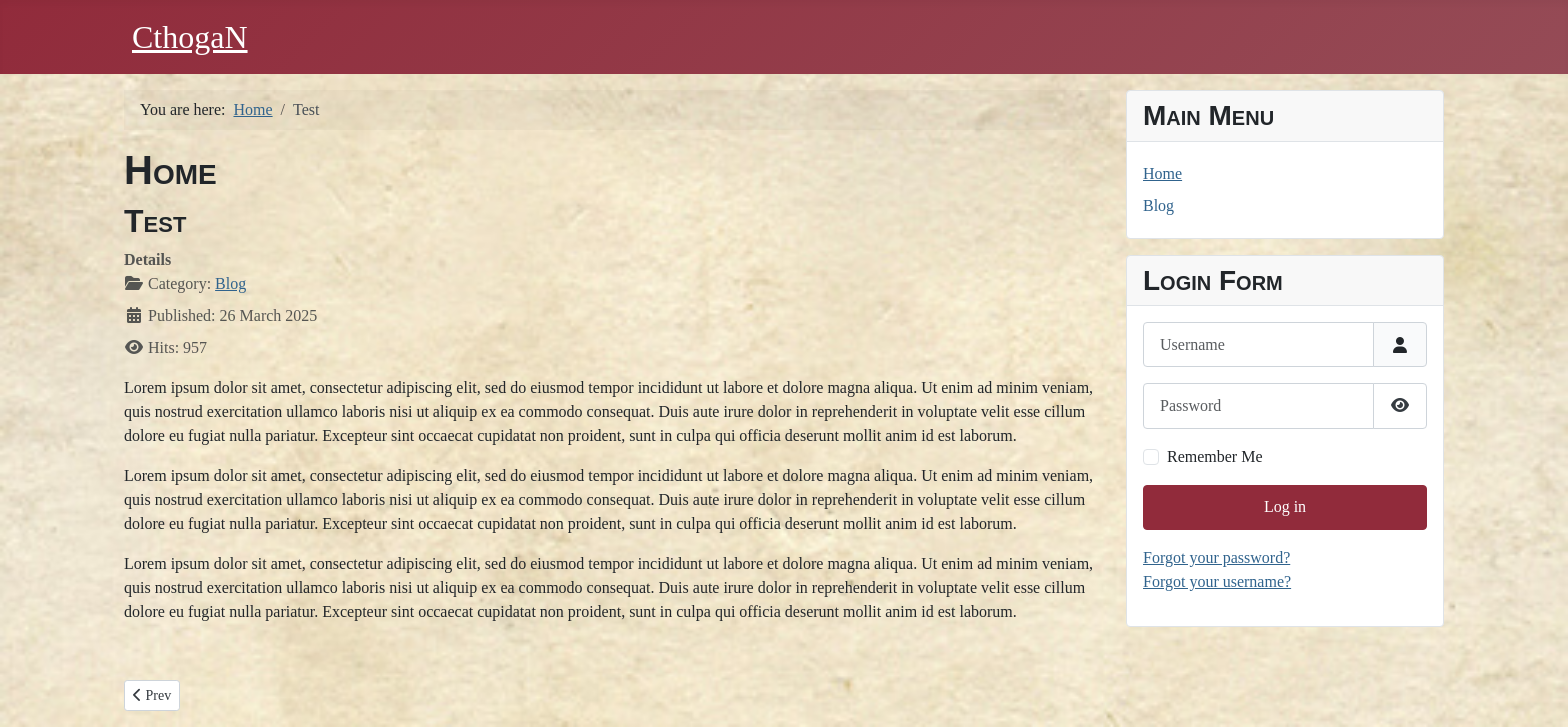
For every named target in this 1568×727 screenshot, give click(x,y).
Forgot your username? (1217, 581)
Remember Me (1215, 456)
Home (1162, 173)
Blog (230, 283)
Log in (1285, 506)
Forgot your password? (1216, 557)
